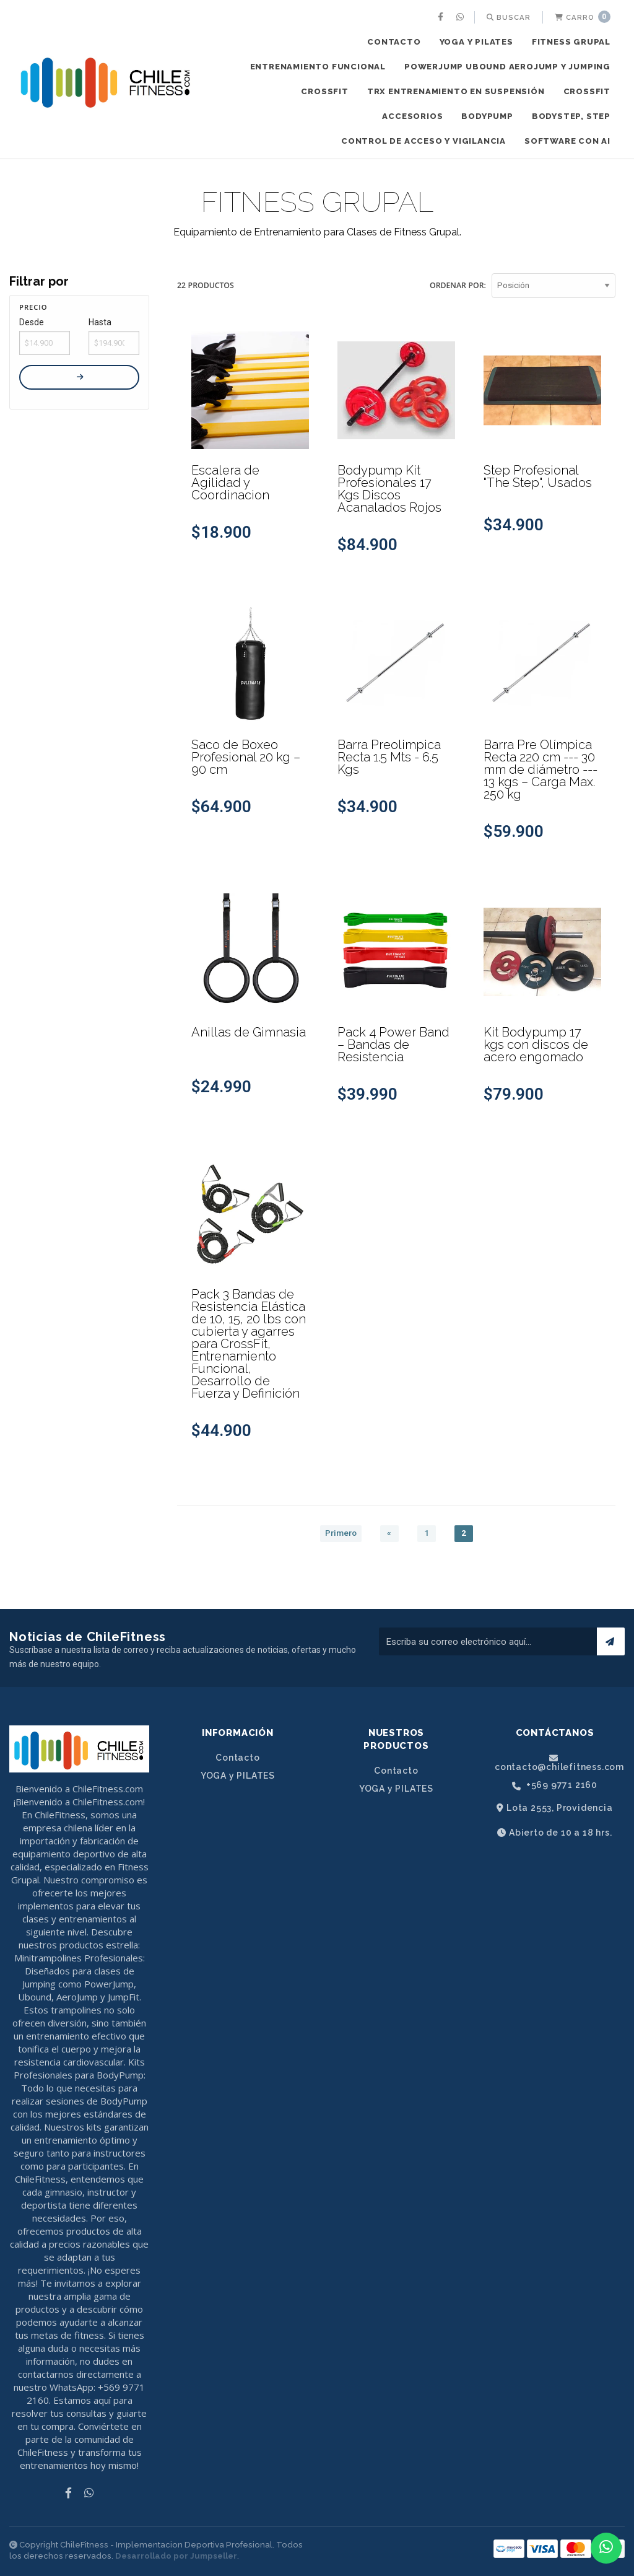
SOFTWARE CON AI (567, 141)
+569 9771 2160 (554, 1785)
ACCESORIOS (412, 116)
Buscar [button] (509, 17)
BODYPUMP (487, 116)
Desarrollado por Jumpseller (176, 2556)
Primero (341, 1533)
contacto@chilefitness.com (559, 1762)
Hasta (100, 322)
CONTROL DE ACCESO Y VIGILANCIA (423, 141)
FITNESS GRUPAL (571, 41)
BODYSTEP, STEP (571, 116)
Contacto (393, 41)
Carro (582, 17)
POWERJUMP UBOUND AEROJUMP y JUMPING (507, 66)
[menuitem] (442, 17)
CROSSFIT (324, 91)
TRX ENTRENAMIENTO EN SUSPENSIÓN (456, 91)
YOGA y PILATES (476, 41)
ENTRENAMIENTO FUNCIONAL (318, 66)
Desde (31, 322)
